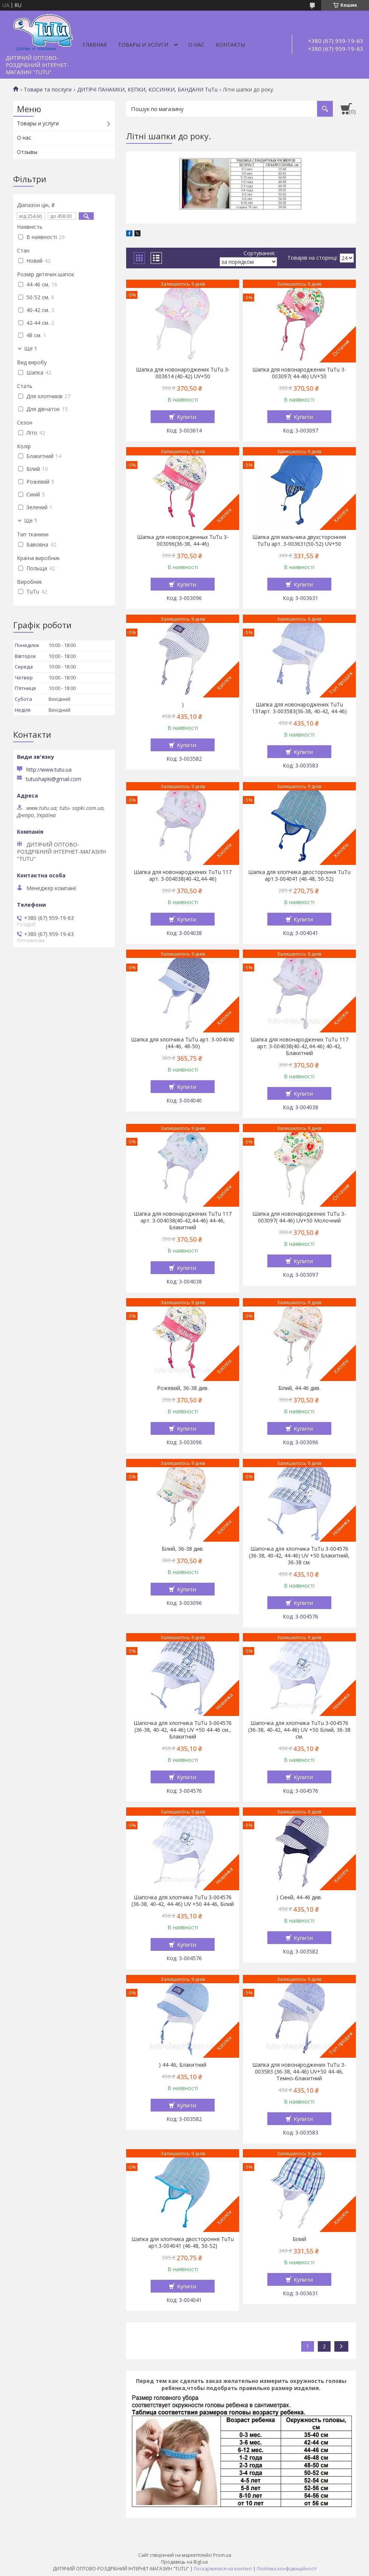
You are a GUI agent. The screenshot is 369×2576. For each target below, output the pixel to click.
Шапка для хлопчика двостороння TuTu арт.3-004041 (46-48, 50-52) (299, 875)
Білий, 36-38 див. (183, 1548)
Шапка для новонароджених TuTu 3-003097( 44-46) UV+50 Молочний (299, 1217)
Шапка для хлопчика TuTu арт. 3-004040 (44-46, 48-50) (182, 1043)
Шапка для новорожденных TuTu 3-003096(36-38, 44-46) (183, 540)
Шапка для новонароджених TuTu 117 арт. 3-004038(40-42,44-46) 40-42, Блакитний (299, 1046)
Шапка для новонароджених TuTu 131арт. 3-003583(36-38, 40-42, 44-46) (299, 708)
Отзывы (27, 151)
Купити (186, 416)
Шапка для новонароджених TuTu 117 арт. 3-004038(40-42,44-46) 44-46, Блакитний (183, 1220)
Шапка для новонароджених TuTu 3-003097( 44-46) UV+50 (299, 373)
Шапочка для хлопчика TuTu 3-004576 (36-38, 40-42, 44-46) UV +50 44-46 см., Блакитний (183, 1730)
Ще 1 (30, 349)
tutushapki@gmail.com (53, 779)
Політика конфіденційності (287, 2568)
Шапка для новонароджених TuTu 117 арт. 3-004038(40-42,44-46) (183, 875)
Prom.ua (222, 2555)
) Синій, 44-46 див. (299, 1897)
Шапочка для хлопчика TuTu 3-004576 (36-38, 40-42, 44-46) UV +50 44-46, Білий (182, 1901)
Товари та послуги (48, 89)
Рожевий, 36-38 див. (183, 1388)
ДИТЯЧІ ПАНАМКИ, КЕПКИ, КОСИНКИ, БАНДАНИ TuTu (147, 89)
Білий (299, 2239)
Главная (95, 44)
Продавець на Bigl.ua (184, 2562)
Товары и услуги (143, 44)
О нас (196, 44)
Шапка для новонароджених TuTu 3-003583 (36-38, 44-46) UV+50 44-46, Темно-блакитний (299, 2071)
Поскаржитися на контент (223, 2568)
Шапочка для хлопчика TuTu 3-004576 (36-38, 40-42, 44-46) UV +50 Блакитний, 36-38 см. (299, 1555)
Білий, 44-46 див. (299, 1388)
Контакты (230, 44)
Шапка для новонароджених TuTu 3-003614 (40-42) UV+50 (183, 373)
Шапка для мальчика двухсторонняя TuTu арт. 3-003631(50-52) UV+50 (299, 540)
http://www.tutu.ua (49, 769)
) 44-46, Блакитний (182, 2064)
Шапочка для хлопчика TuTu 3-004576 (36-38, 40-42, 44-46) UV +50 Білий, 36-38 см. (299, 1730)
